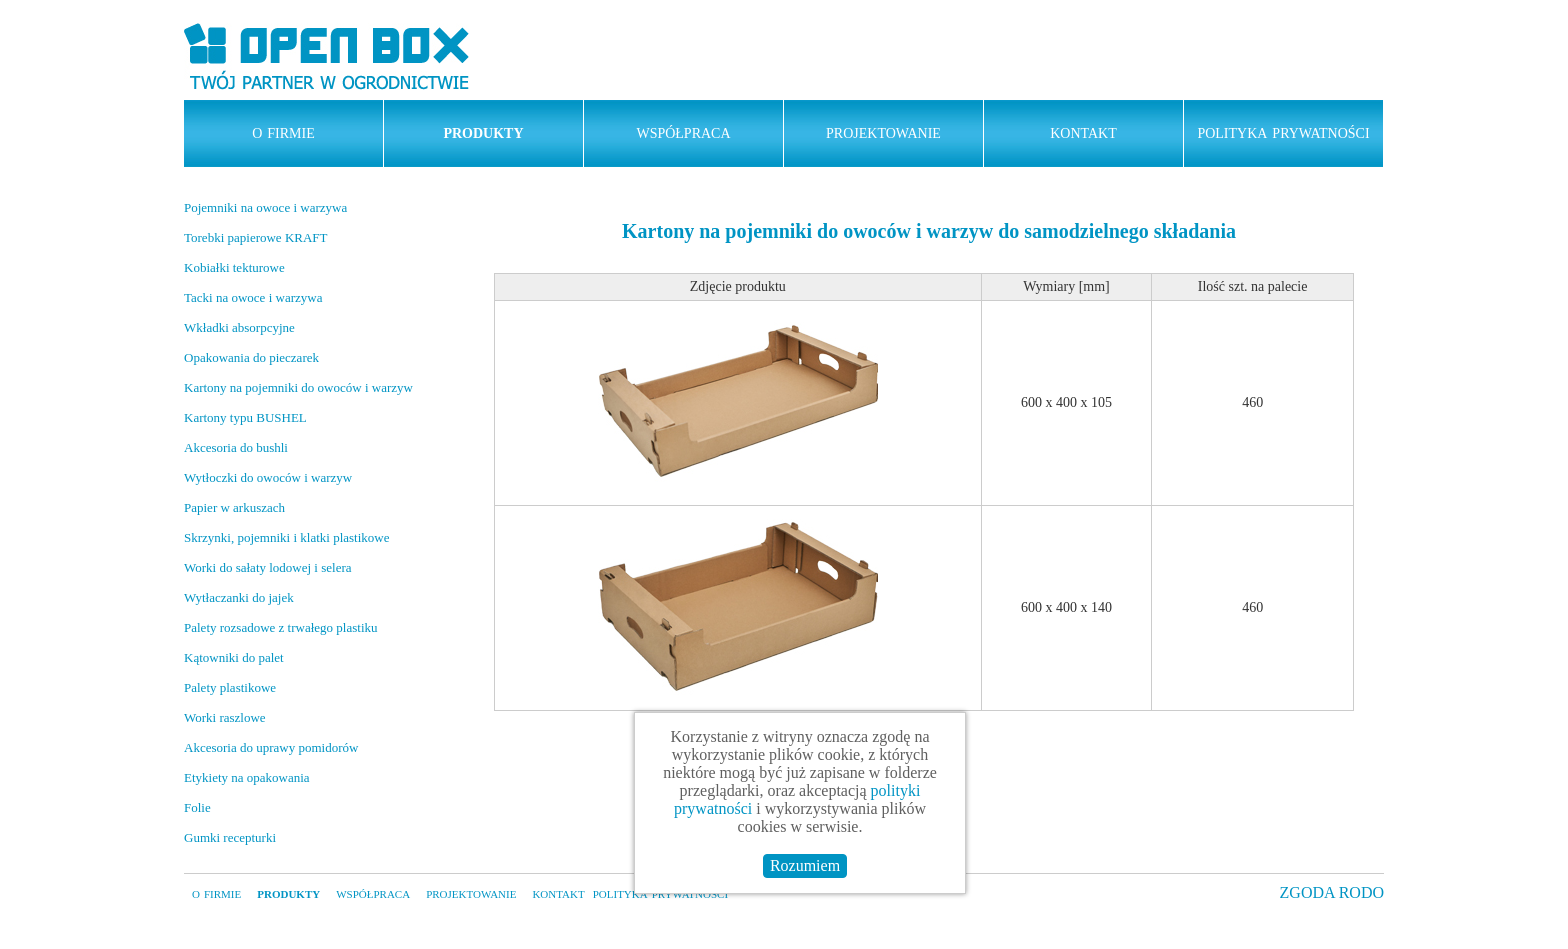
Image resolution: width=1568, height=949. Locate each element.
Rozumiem (805, 865)
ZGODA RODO (1332, 892)
